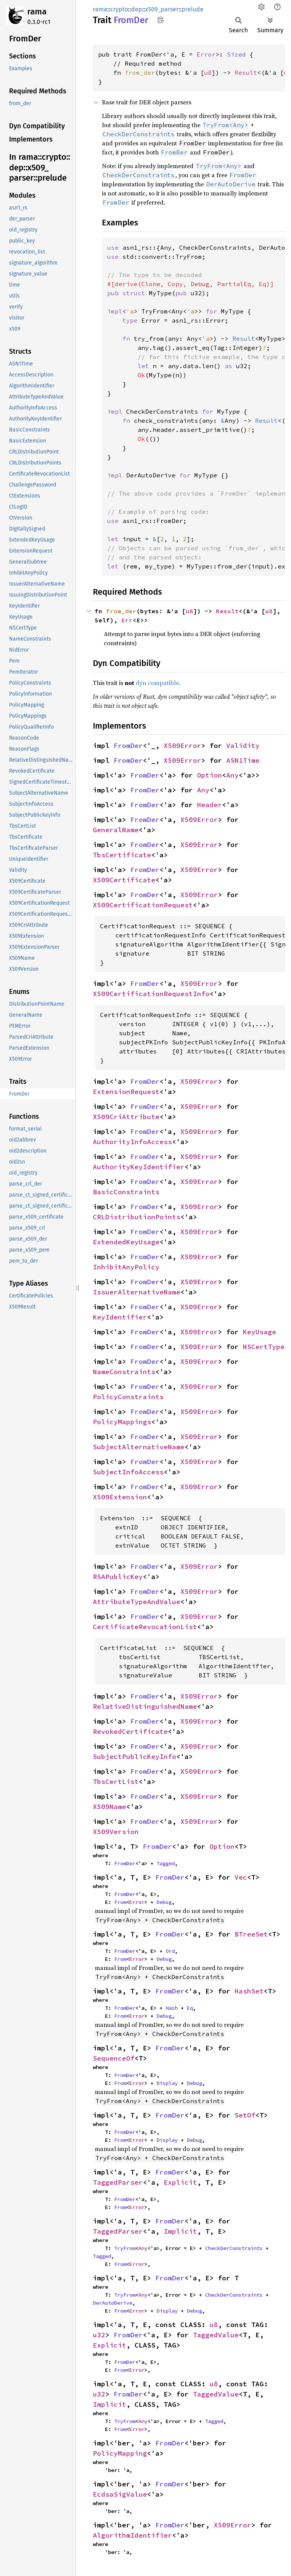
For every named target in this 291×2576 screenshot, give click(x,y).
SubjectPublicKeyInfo (134, 1756)
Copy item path (160, 19)
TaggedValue (216, 2334)
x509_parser (161, 9)
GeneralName (116, 829)
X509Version (116, 1831)
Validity (243, 745)
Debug (164, 1902)
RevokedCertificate (130, 1731)
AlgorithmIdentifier (132, 2535)
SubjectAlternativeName (139, 1446)
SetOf (245, 2115)
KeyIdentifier (120, 1317)
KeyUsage (259, 1331)
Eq (190, 2007)
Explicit (180, 2182)
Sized (236, 54)
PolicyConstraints (128, 1396)
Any (232, 775)
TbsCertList (116, 1781)
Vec (241, 1877)
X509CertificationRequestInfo (151, 993)
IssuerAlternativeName (136, 1292)
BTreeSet (251, 1934)
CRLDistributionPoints (136, 1216)
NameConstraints (124, 1371)
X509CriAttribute (126, 1116)
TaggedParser (118, 2182)
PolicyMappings (122, 1421)
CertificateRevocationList (145, 1626)
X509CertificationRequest (143, 905)
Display (167, 2083)
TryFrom (124, 2248)
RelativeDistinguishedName (145, 1706)
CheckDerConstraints (234, 2248)
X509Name (109, 1806)
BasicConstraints (126, 1191)
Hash (172, 2007)
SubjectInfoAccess (128, 1472)
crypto (119, 9)
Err (127, 620)
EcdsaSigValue (120, 2494)
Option (209, 775)
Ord (170, 1951)
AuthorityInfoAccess (132, 1141)
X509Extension (120, 1497)
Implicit (180, 2231)
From (120, 1902)
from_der (140, 72)
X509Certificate (124, 879)
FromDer (128, 745)
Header (209, 804)
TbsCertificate (122, 854)
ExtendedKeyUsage (126, 1242)
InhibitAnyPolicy (126, 1267)
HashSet (249, 1991)
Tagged (165, 1863)
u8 (208, 72)
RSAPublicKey (118, 1576)
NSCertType (264, 1346)
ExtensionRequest (126, 1091)
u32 (99, 2334)
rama (37, 11)
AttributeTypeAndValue (136, 1601)
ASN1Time (243, 760)
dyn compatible (157, 683)
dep (136, 9)
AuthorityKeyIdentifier (139, 1166)
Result (246, 72)
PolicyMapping (120, 2453)
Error (206, 54)
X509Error (182, 745)
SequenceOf (114, 2058)
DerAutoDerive (112, 2302)
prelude (192, 9)
